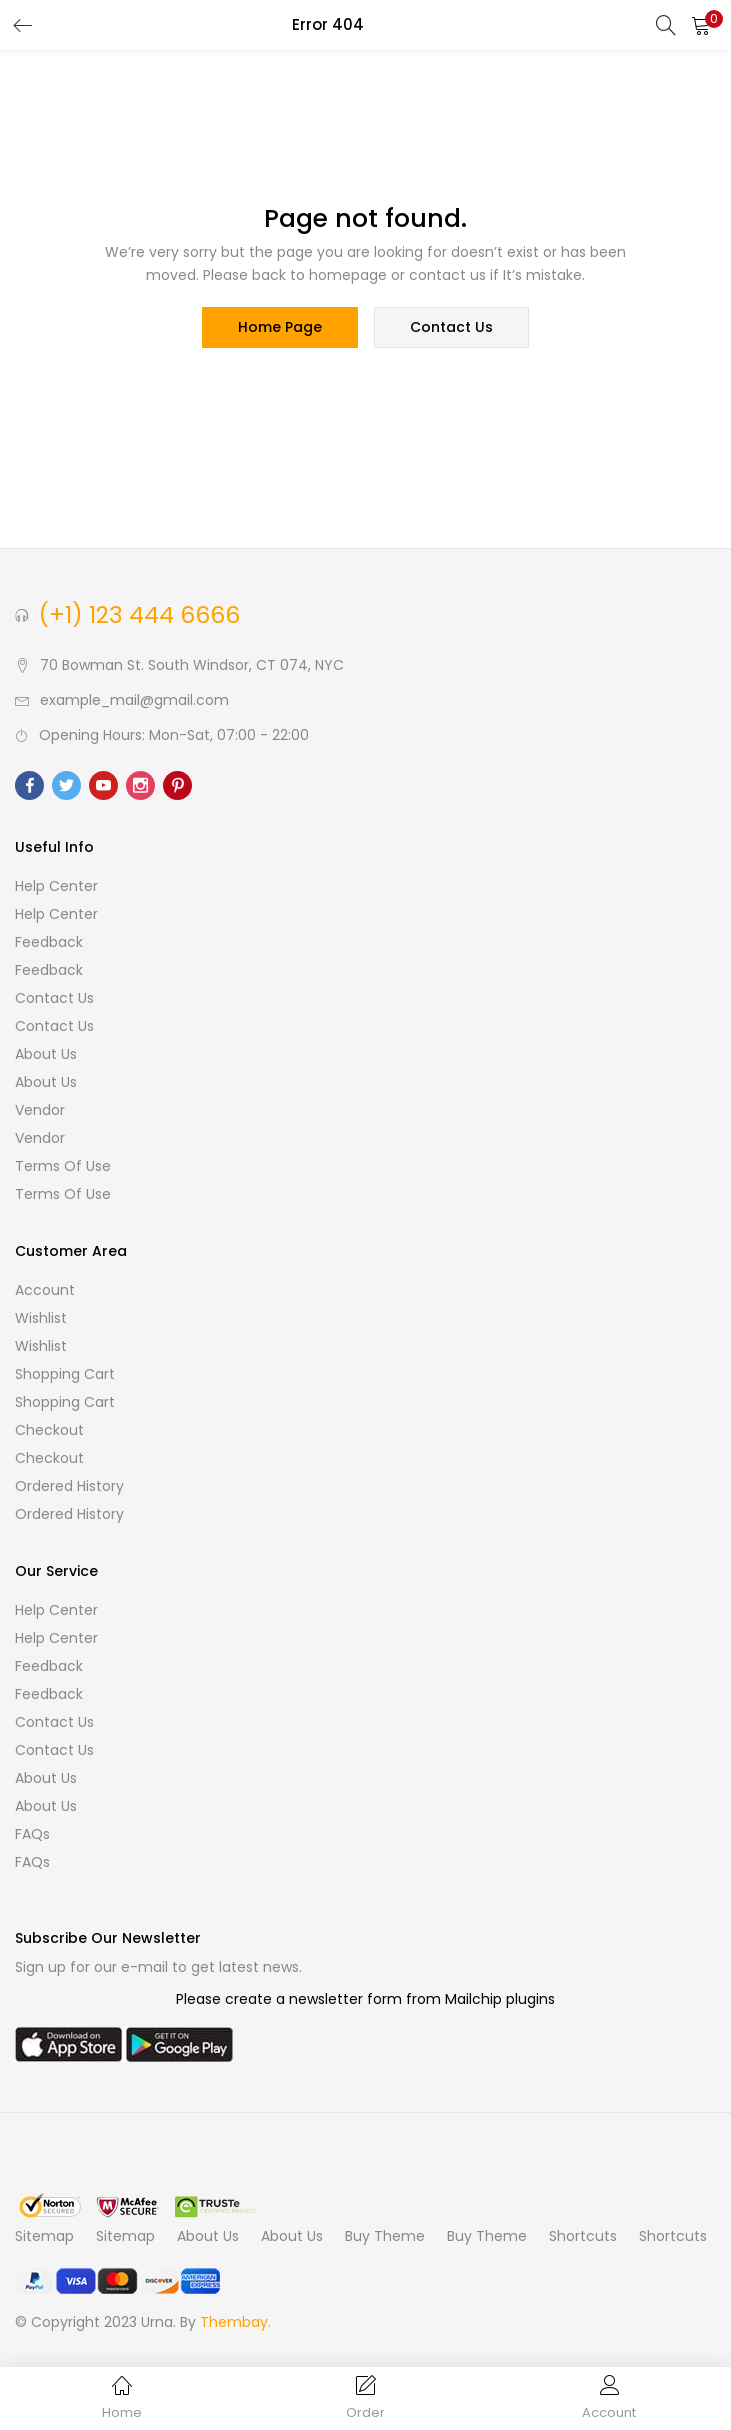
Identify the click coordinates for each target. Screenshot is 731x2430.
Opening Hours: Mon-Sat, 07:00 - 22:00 (174, 736)
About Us (46, 1055)
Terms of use (63, 1167)
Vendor (40, 1111)
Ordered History (69, 1487)
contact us (451, 328)
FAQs (32, 1835)
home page (280, 328)
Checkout (49, 1431)
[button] (701, 25)
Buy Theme (385, 2237)
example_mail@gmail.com (134, 701)
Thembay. (235, 2323)
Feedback (49, 943)
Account (45, 1291)
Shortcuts (583, 2237)
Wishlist (41, 1319)
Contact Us (54, 999)
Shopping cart (65, 1375)
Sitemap (44, 2237)
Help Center (56, 887)
